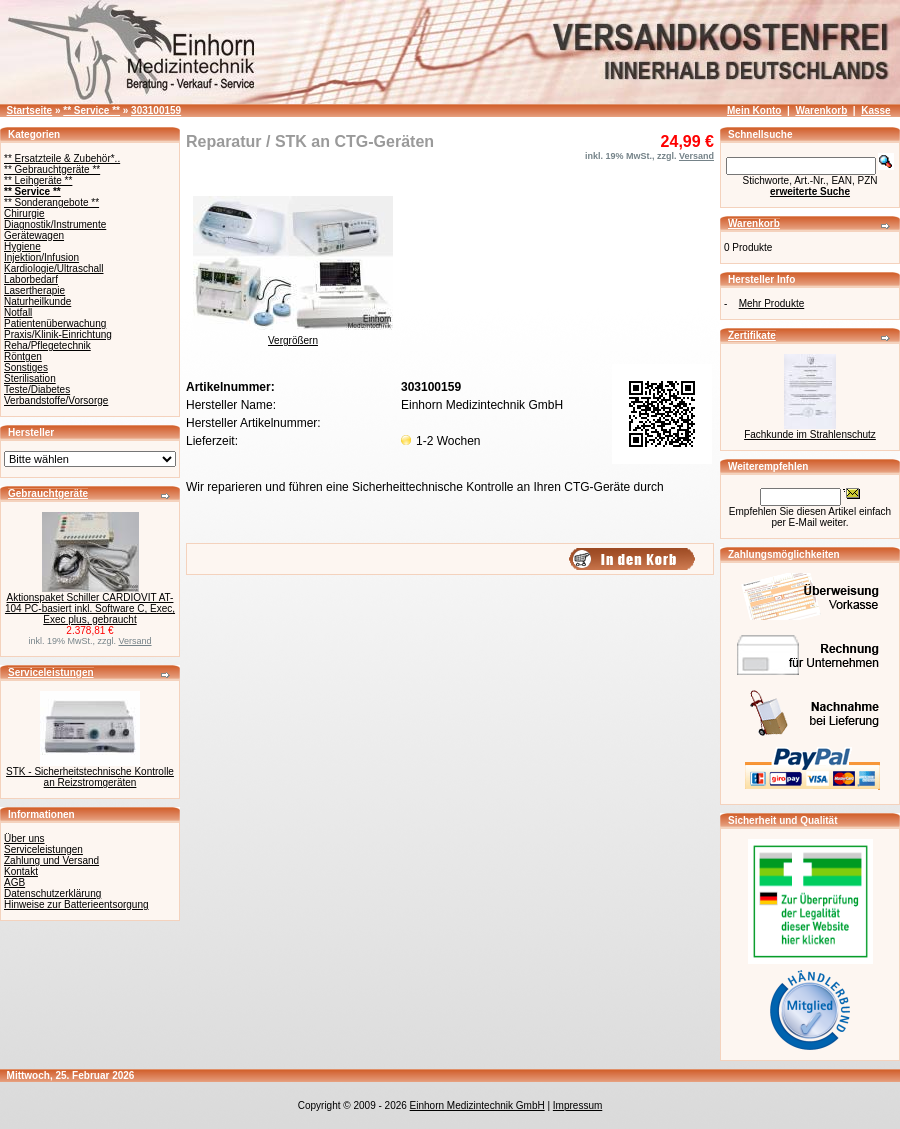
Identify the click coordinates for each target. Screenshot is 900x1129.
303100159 (156, 110)
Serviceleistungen (51, 672)
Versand (135, 641)
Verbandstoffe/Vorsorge (56, 400)
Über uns (24, 838)
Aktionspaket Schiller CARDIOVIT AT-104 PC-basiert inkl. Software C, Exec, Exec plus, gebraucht (90, 608)
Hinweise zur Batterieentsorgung (76, 904)
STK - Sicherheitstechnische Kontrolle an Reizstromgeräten (90, 777)
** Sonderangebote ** (51, 202)
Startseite (30, 110)
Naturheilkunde (37, 301)
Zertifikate (752, 335)
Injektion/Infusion (41, 257)
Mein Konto (754, 110)
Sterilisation (30, 378)
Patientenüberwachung (55, 323)
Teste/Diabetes (37, 389)
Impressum (577, 1105)
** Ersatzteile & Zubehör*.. (62, 158)
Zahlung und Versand (51, 860)
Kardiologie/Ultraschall (54, 268)
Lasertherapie (34, 290)
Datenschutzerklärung (52, 893)
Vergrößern (293, 336)
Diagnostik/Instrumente (55, 224)
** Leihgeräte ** (38, 180)
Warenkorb (821, 110)
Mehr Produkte (772, 303)
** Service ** (91, 110)
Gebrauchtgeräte (48, 493)
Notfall (18, 312)
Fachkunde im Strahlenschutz (810, 434)
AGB (14, 882)
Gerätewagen (34, 235)
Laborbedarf (31, 279)
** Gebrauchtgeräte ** (52, 169)
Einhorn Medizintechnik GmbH (477, 1105)
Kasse (875, 110)
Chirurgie (24, 213)
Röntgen (23, 356)
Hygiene (22, 246)
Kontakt (21, 871)
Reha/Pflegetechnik (47, 345)
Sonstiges (26, 367)
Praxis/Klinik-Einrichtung (58, 334)
